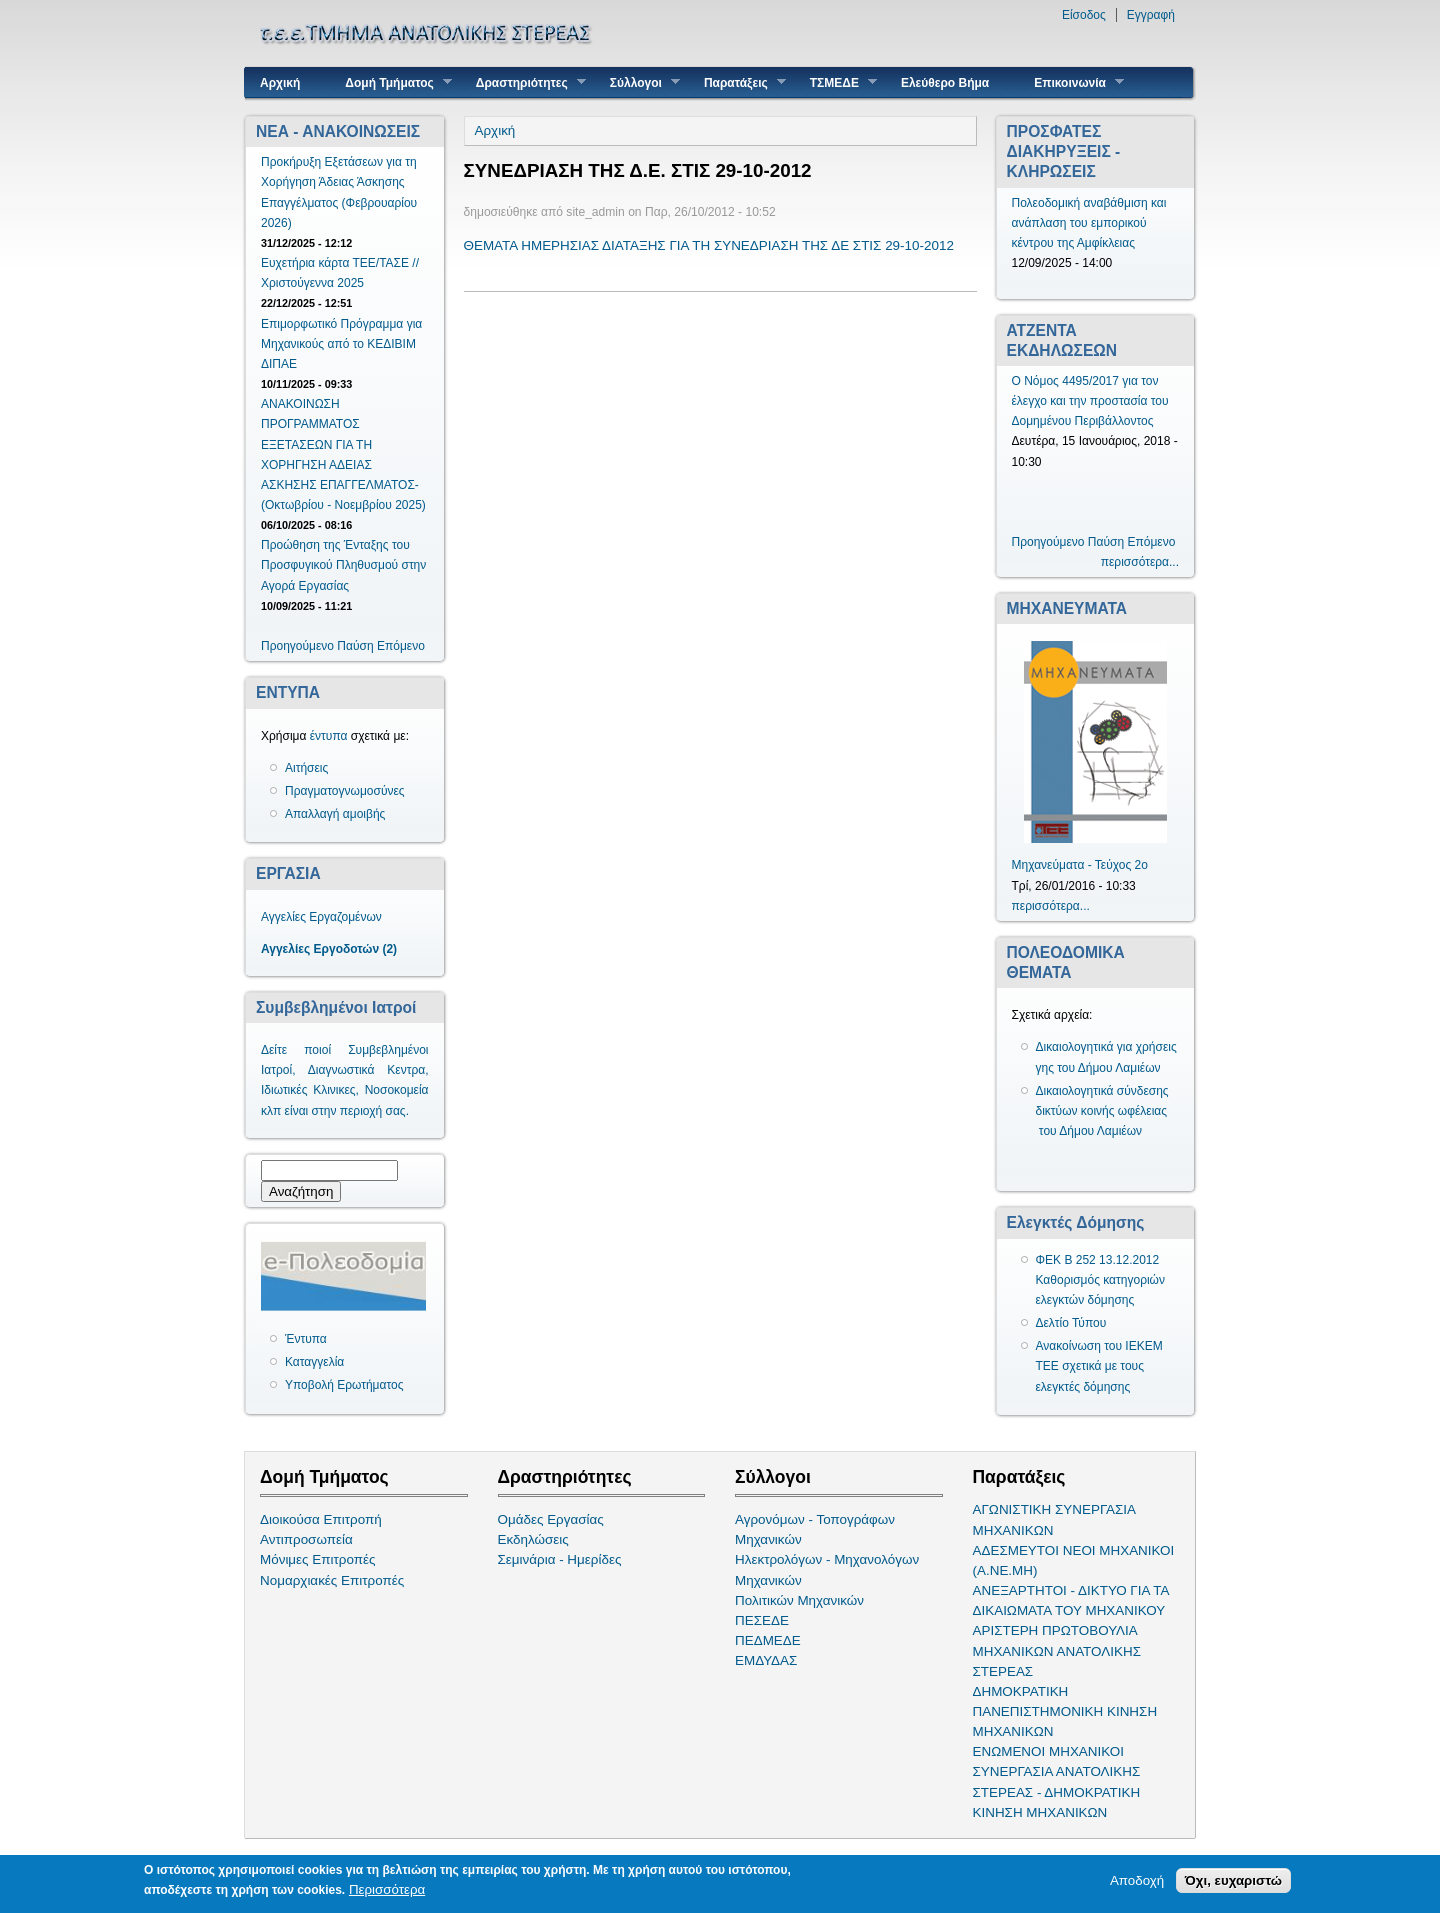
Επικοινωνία (1071, 82)
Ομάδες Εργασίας (551, 1519)
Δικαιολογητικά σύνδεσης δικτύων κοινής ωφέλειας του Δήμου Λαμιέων (1102, 1111)
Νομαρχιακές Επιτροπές (332, 1580)
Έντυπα (306, 1339)
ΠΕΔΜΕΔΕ (768, 1640)
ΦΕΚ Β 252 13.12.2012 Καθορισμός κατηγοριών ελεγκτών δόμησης (1101, 1280)
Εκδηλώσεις (533, 1539)
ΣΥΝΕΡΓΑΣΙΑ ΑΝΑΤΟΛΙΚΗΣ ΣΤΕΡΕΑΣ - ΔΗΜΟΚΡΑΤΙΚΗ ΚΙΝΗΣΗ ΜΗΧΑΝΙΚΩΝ (1057, 1791)
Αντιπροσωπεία (306, 1539)
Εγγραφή (1151, 15)
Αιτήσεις (306, 768)
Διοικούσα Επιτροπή (321, 1519)
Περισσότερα (387, 1890)
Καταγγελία (314, 1362)
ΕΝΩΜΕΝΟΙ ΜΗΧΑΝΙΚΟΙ (1049, 1751)
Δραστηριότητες (523, 82)
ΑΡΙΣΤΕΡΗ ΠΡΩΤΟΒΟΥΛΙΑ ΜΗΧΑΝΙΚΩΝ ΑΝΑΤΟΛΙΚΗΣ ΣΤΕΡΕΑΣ (1057, 1650)
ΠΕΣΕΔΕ (762, 1620)
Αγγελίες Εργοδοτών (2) (329, 949)
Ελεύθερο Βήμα (945, 83)
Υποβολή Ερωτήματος (344, 1385)
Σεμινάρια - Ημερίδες (560, 1559)
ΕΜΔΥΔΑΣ (766, 1660)
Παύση (355, 646)
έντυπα (329, 736)
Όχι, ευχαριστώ (1233, 1881)
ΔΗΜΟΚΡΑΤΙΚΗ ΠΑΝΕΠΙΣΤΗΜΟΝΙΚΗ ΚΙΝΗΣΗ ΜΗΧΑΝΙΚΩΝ (1065, 1711)
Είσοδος (1084, 15)
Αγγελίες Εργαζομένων (321, 917)
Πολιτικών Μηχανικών (799, 1600)
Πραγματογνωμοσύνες (345, 791)
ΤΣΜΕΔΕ (836, 82)
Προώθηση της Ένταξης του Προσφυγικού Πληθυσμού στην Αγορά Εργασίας (343, 565)
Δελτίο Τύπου (1071, 1323)
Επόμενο (401, 646)
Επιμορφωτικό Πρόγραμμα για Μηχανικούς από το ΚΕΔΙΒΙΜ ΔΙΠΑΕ (341, 344)
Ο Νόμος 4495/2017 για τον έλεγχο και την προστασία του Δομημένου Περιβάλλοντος (1090, 401)
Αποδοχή (1137, 1881)
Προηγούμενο (297, 646)
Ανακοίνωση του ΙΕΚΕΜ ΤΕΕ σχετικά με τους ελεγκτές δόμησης (1099, 1366)
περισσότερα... (1140, 562)
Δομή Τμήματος (390, 82)
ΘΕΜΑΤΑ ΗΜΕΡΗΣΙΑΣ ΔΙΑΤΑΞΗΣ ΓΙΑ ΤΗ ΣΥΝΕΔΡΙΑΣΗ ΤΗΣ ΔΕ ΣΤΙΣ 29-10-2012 (709, 245)
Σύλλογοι (637, 82)
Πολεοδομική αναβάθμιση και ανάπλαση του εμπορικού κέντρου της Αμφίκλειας (1089, 223)
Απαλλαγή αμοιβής (335, 814)
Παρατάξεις (737, 82)
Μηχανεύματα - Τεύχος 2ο (1080, 865)
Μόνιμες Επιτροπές (318, 1559)
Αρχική (280, 83)
